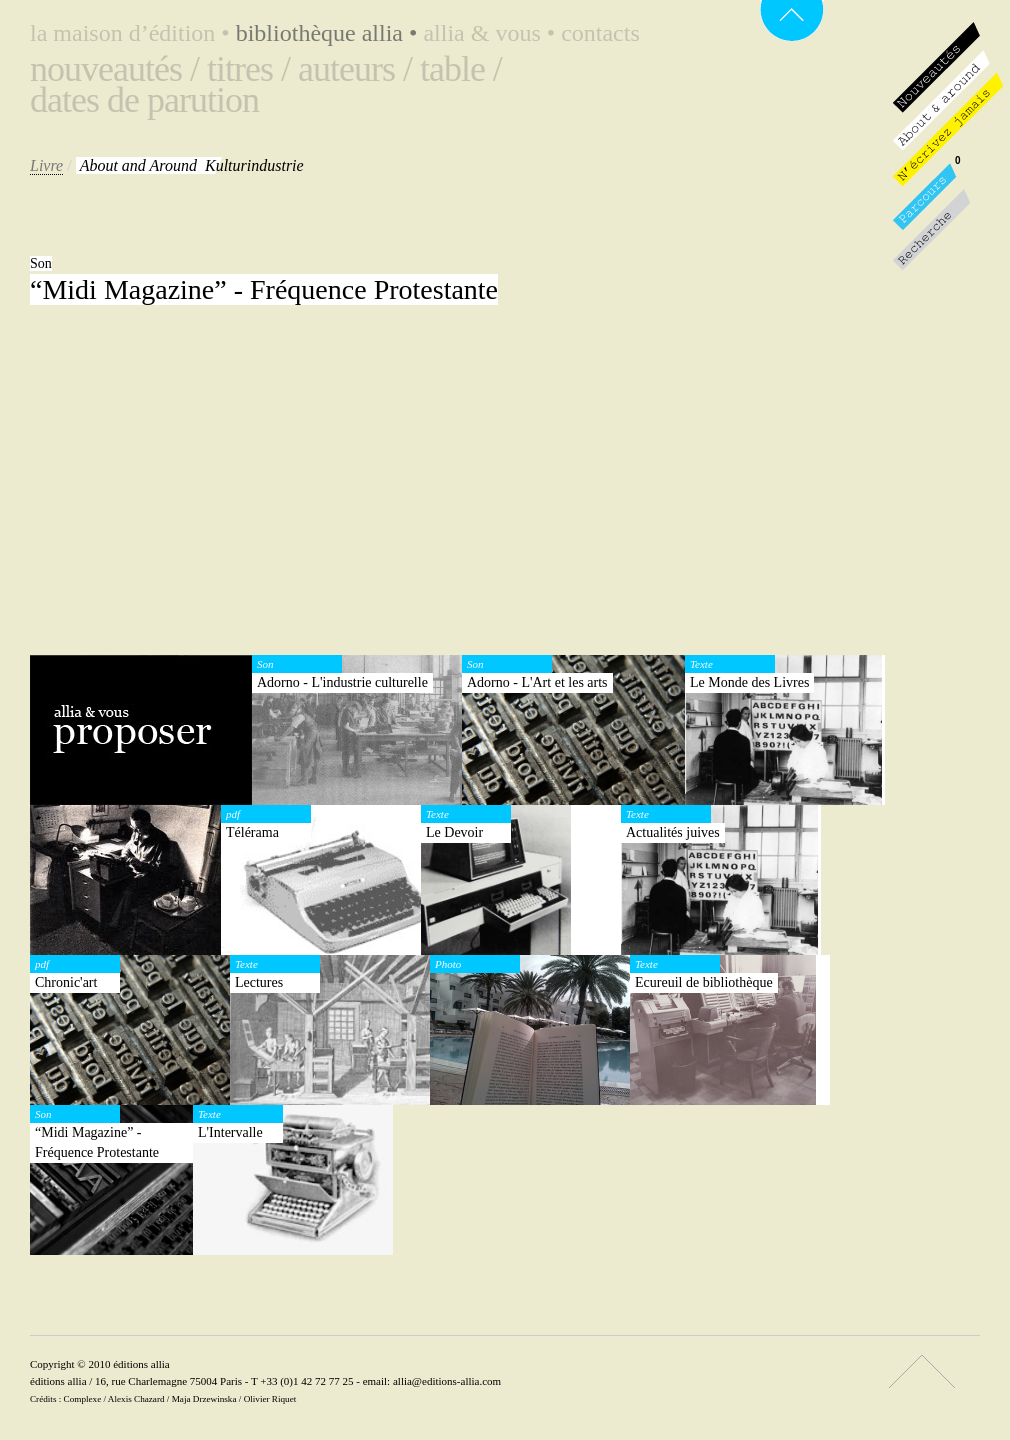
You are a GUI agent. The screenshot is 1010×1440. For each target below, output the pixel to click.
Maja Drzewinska (204, 1399)
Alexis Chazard (136, 1399)
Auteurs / (355, 69)
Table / (461, 69)
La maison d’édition (133, 33)
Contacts (600, 33)
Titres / (248, 69)
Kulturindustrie (192, 165)
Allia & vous (492, 33)
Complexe (83, 1399)
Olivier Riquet (270, 1399)
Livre (46, 165)
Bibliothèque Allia (330, 33)
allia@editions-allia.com (447, 1381)
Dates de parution (144, 100)
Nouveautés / (114, 69)
